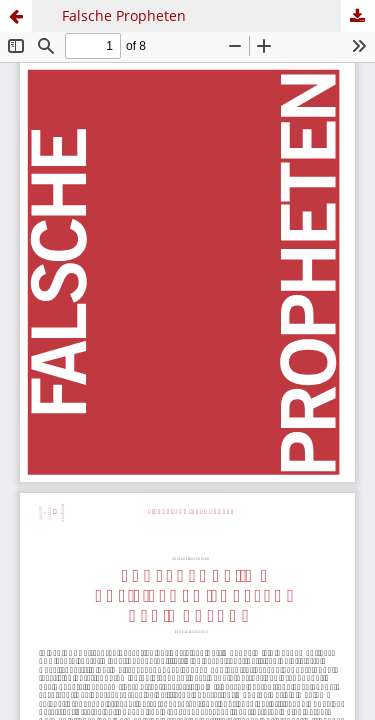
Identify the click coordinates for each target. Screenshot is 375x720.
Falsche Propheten (124, 15)
